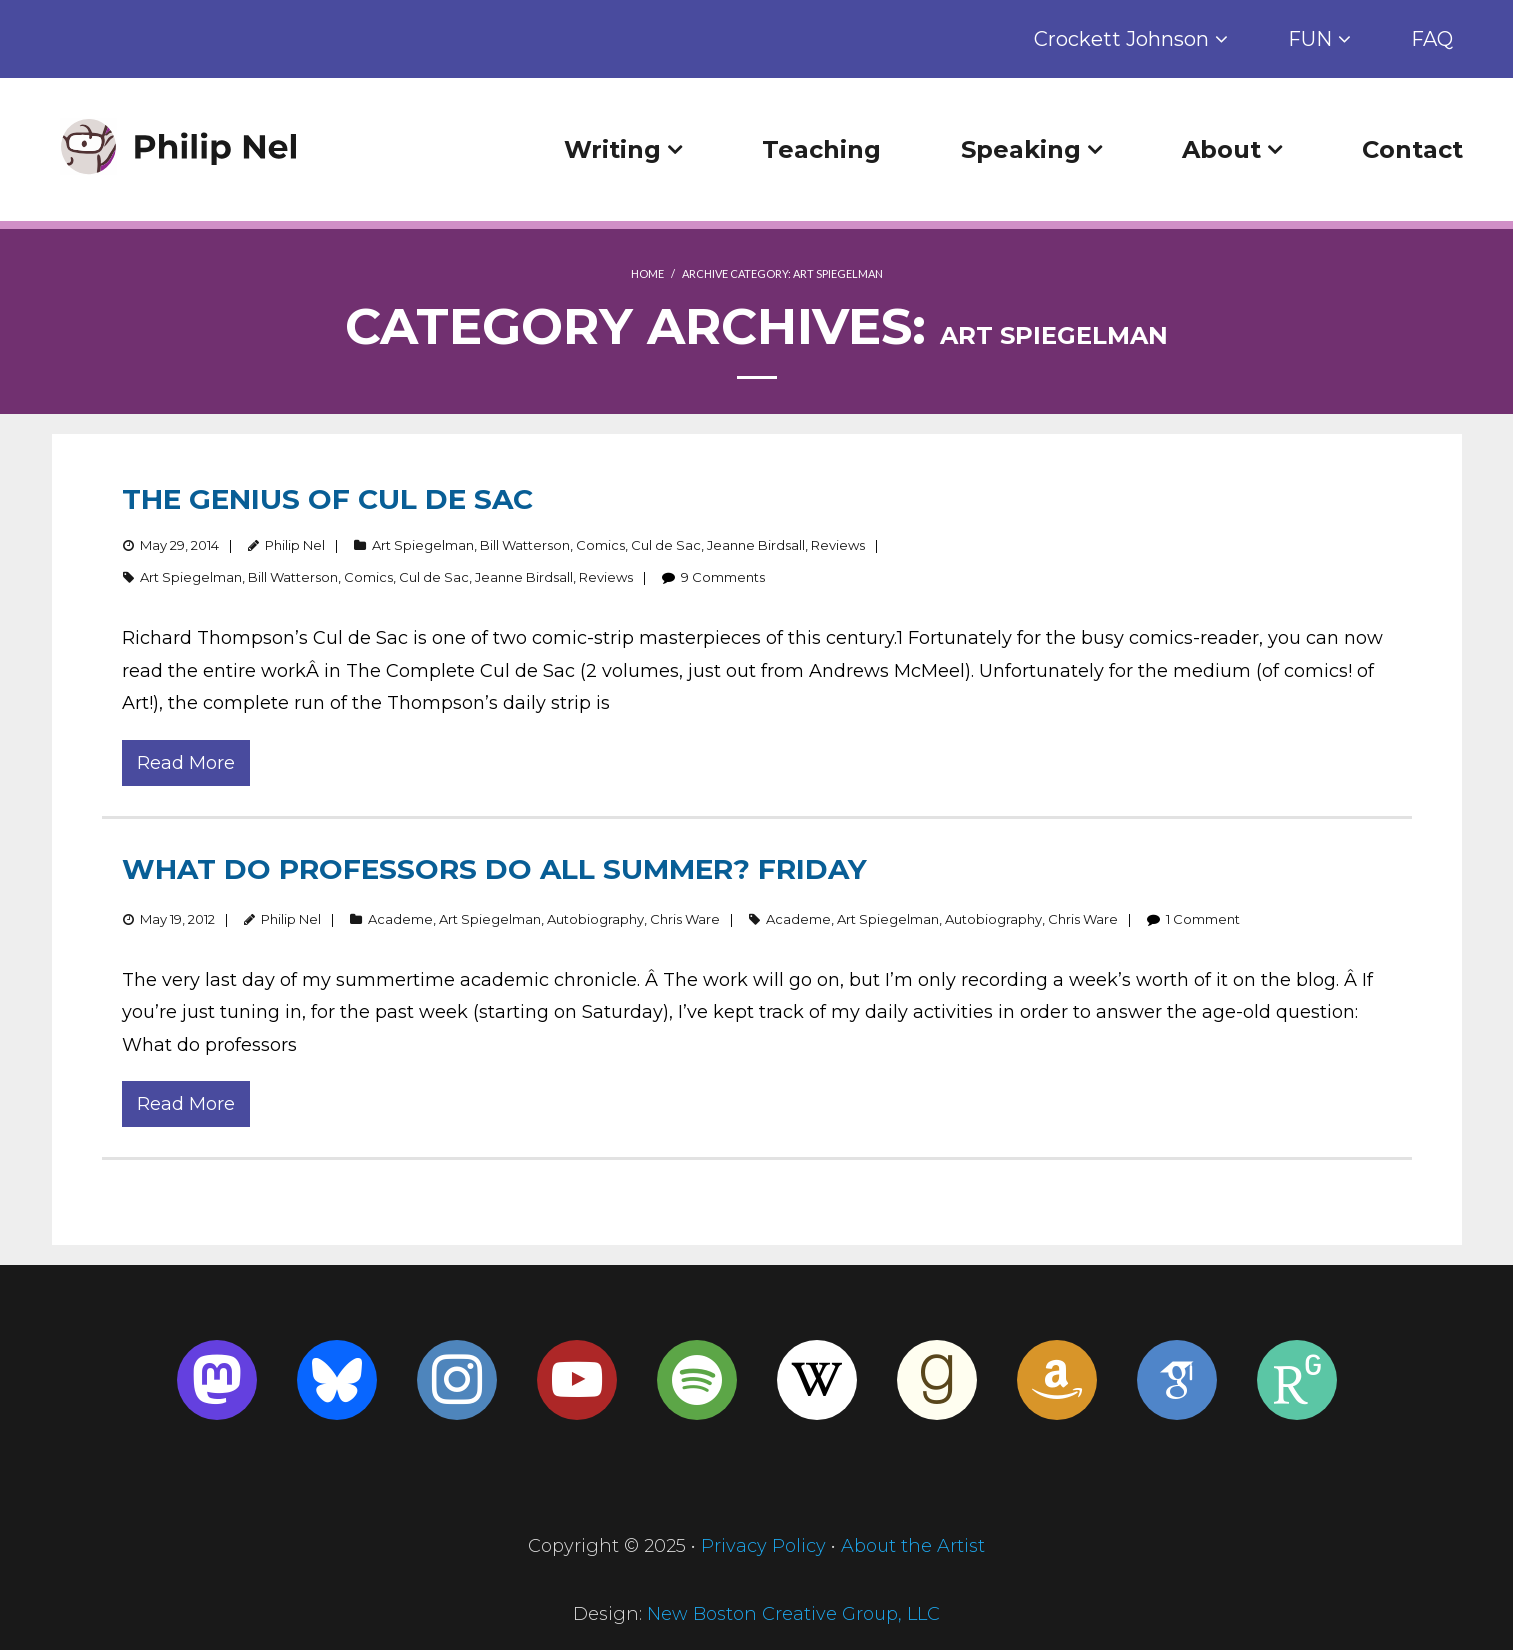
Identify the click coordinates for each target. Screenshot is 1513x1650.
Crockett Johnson (1121, 39)
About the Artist (913, 1546)
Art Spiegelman (423, 545)
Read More (186, 763)
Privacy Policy (763, 1546)
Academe (400, 919)
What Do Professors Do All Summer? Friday (494, 869)
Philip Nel (295, 545)
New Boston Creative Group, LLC (793, 1614)
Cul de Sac (666, 545)
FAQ (1432, 39)
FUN (1310, 39)
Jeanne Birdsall (756, 545)
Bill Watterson (525, 545)
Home (647, 273)
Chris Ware (685, 919)
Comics (600, 545)
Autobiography (595, 919)
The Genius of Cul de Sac (327, 499)
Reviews (838, 545)
